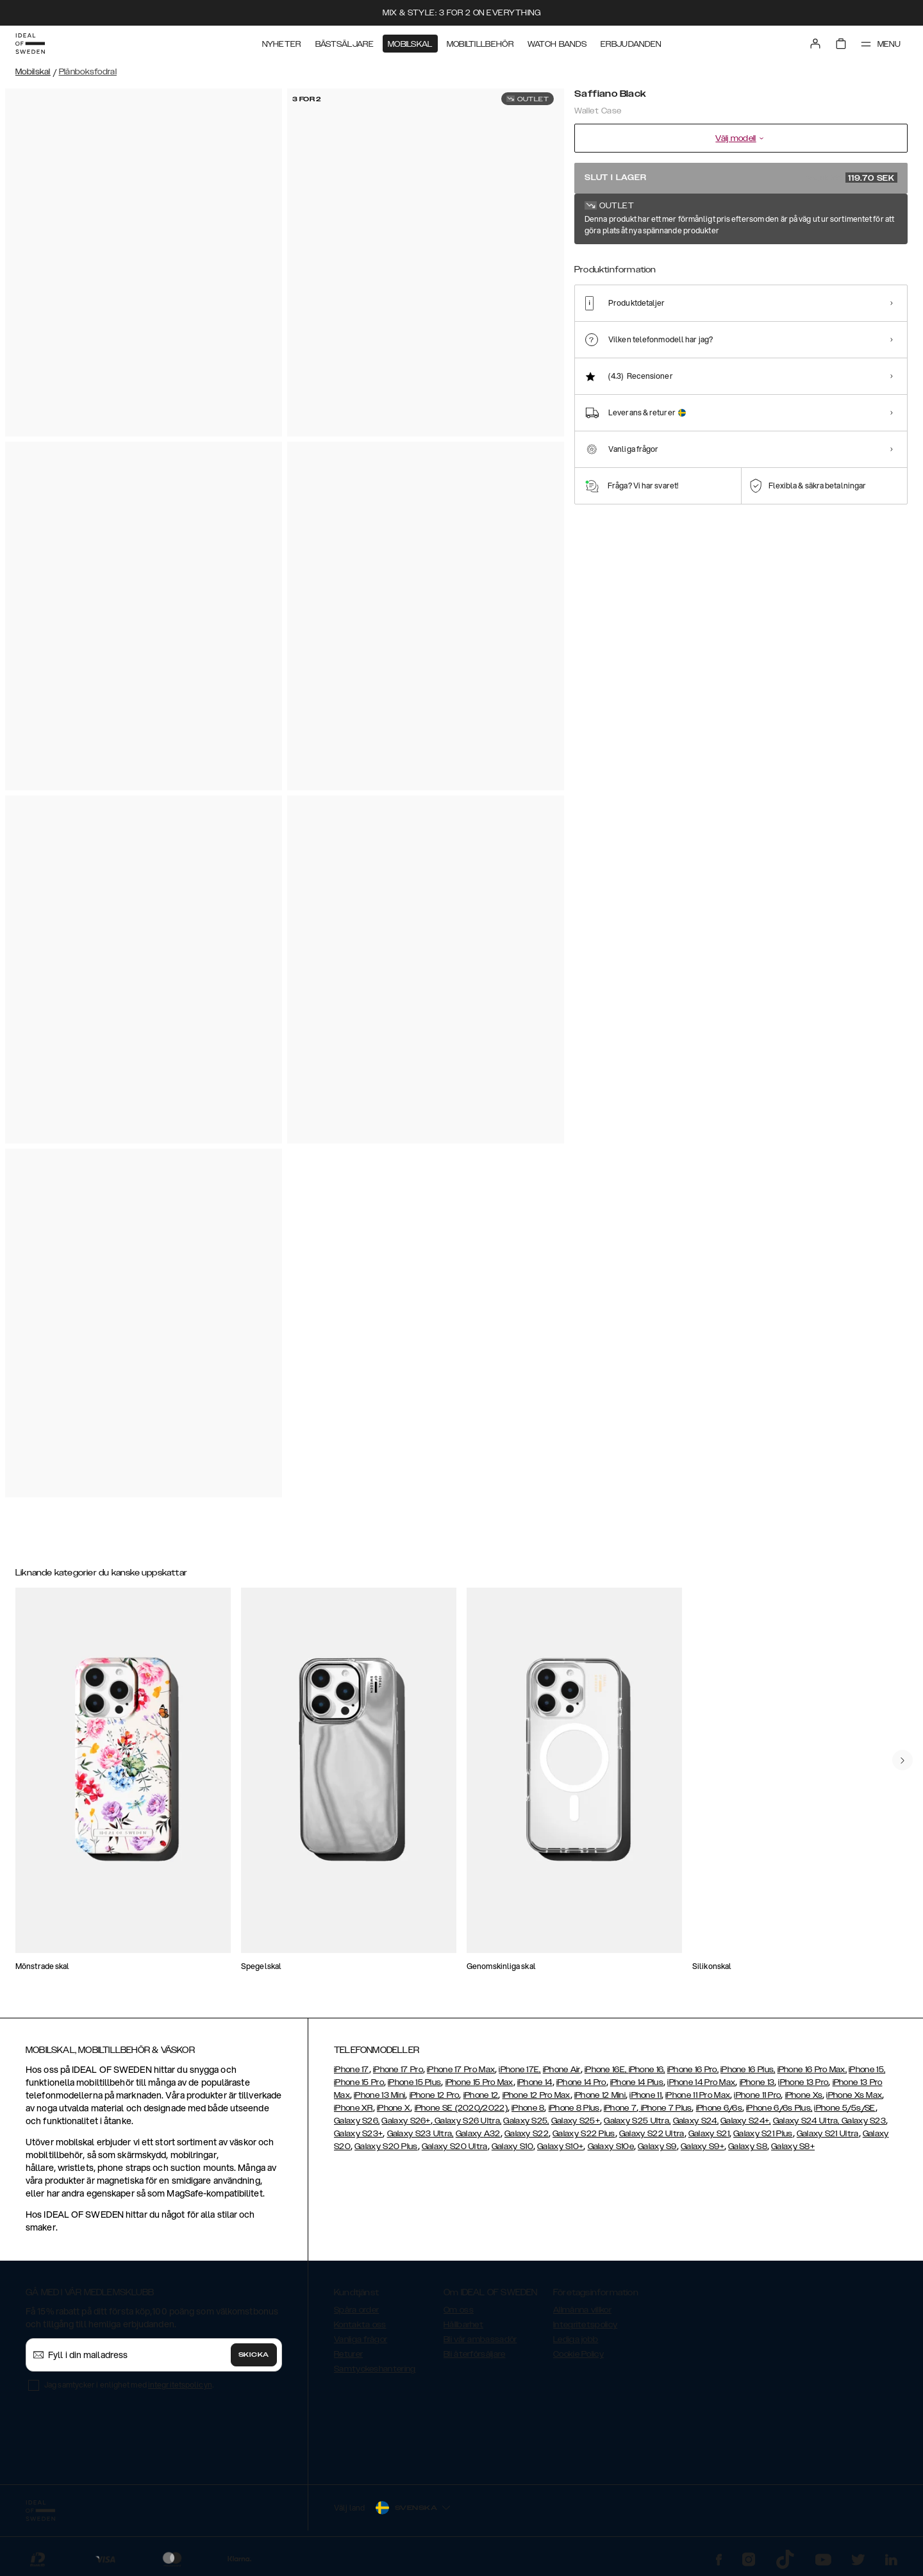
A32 (492, 2133)
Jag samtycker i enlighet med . (128, 2384)
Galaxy (470, 2133)
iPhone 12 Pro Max (536, 2095)
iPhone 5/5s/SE (844, 2108)
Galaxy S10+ (560, 2146)
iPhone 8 (527, 2108)
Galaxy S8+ (793, 2146)
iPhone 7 (620, 2108)
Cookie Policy (578, 2354)
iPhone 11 (645, 2095)
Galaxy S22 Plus (584, 2133)
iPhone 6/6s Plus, (779, 2108)
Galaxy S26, (356, 2120)
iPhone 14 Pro (581, 2082)
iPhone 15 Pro (359, 2082)
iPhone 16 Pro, (693, 2069)
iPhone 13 (757, 2082)
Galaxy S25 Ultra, (637, 2120)
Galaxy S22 (526, 2133)
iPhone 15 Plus (414, 2082)
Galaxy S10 (512, 2146)
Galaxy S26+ (405, 2120)
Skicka (253, 2355)
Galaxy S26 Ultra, (467, 2120)
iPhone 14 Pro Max (701, 2082)
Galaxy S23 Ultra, (420, 2133)
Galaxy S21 (708, 2133)
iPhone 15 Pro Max (479, 2082)
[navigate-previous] (902, 1760)
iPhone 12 (481, 2095)
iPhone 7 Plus (665, 2108)
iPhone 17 (351, 2069)
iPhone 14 (535, 2082)
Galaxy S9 (657, 2146)
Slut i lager (741, 177)
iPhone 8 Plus (574, 2108)
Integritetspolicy (585, 2324)
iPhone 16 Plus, (748, 2069)
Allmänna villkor (582, 2310)
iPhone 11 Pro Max (697, 2095)
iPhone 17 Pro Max (461, 2069)
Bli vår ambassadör (480, 2339)
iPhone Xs (804, 2095)
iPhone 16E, (607, 2069)
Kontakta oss (360, 2324)
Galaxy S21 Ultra (828, 2133)
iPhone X (393, 2108)
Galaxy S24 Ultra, (806, 2120)
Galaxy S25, (526, 2120)
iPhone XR (353, 2108)
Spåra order (356, 2310)
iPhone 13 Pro (803, 2082)
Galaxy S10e (611, 2146)
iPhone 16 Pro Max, (812, 2069)
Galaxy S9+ (702, 2146)
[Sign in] (815, 43)
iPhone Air (562, 2069)
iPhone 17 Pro (398, 2069)
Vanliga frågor (360, 2339)
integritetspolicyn (180, 2384)
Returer (348, 2354)
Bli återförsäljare (474, 2354)
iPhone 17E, (519, 2069)
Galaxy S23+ (358, 2133)
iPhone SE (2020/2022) (461, 2108)
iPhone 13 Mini (379, 2095)
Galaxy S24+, (745, 2120)
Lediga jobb (575, 2339)
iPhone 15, (867, 2069)
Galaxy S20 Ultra (455, 2146)
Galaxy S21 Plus (763, 2133)
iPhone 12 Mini (600, 2095)
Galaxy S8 (747, 2146)
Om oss (459, 2310)
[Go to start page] (30, 43)
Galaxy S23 (863, 2120)
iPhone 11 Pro (757, 2095)
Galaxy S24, (696, 2120)
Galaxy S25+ (575, 2120)
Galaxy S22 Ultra (652, 2133)
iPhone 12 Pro (435, 2095)
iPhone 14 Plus (636, 2082)
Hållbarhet (463, 2324)
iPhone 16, (647, 2069)
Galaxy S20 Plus (386, 2146)
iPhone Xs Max (854, 2095)
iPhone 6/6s (719, 2108)
